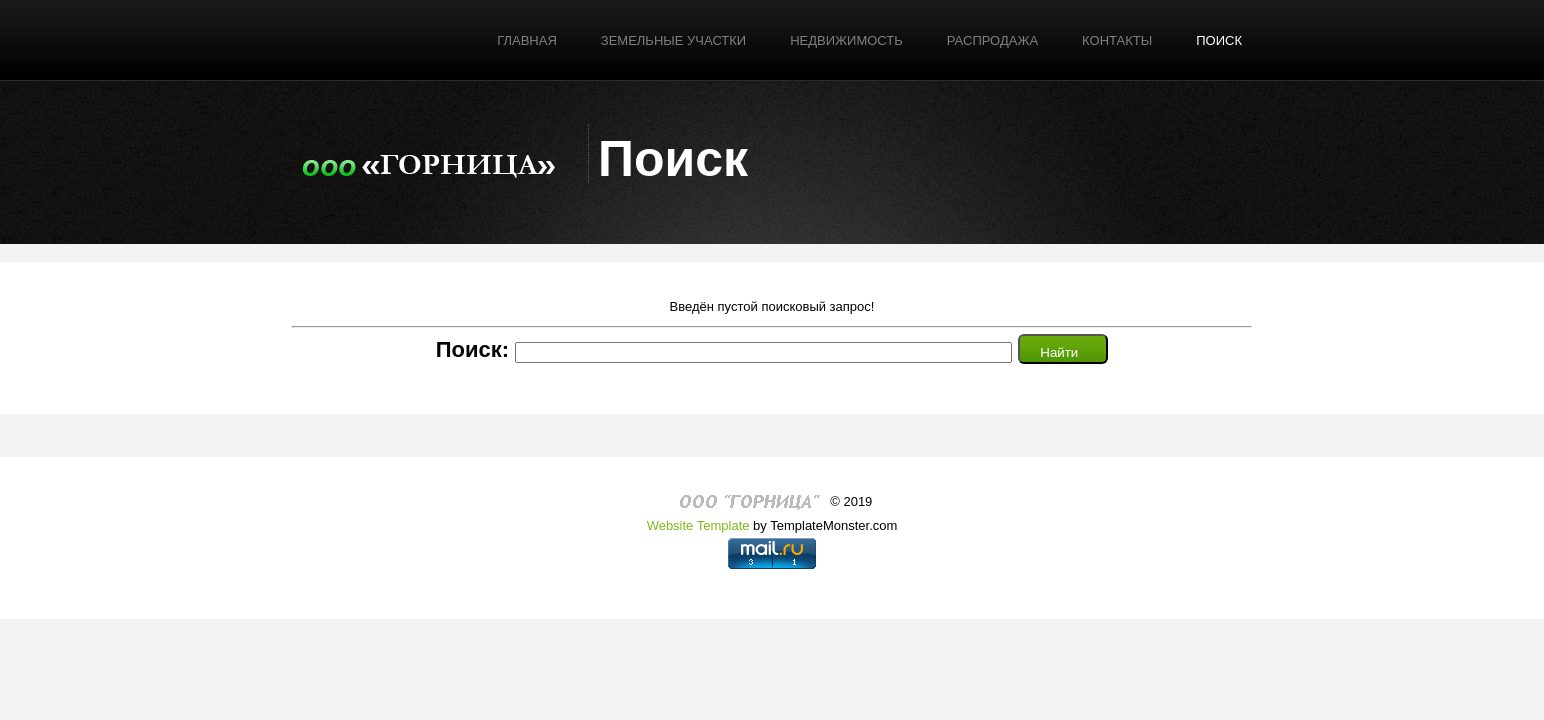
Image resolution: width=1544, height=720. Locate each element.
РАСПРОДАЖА (992, 40)
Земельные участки (673, 40)
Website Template (698, 525)
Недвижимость (846, 40)
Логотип (429, 161)
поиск (1219, 40)
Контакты (1117, 40)
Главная (527, 40)
